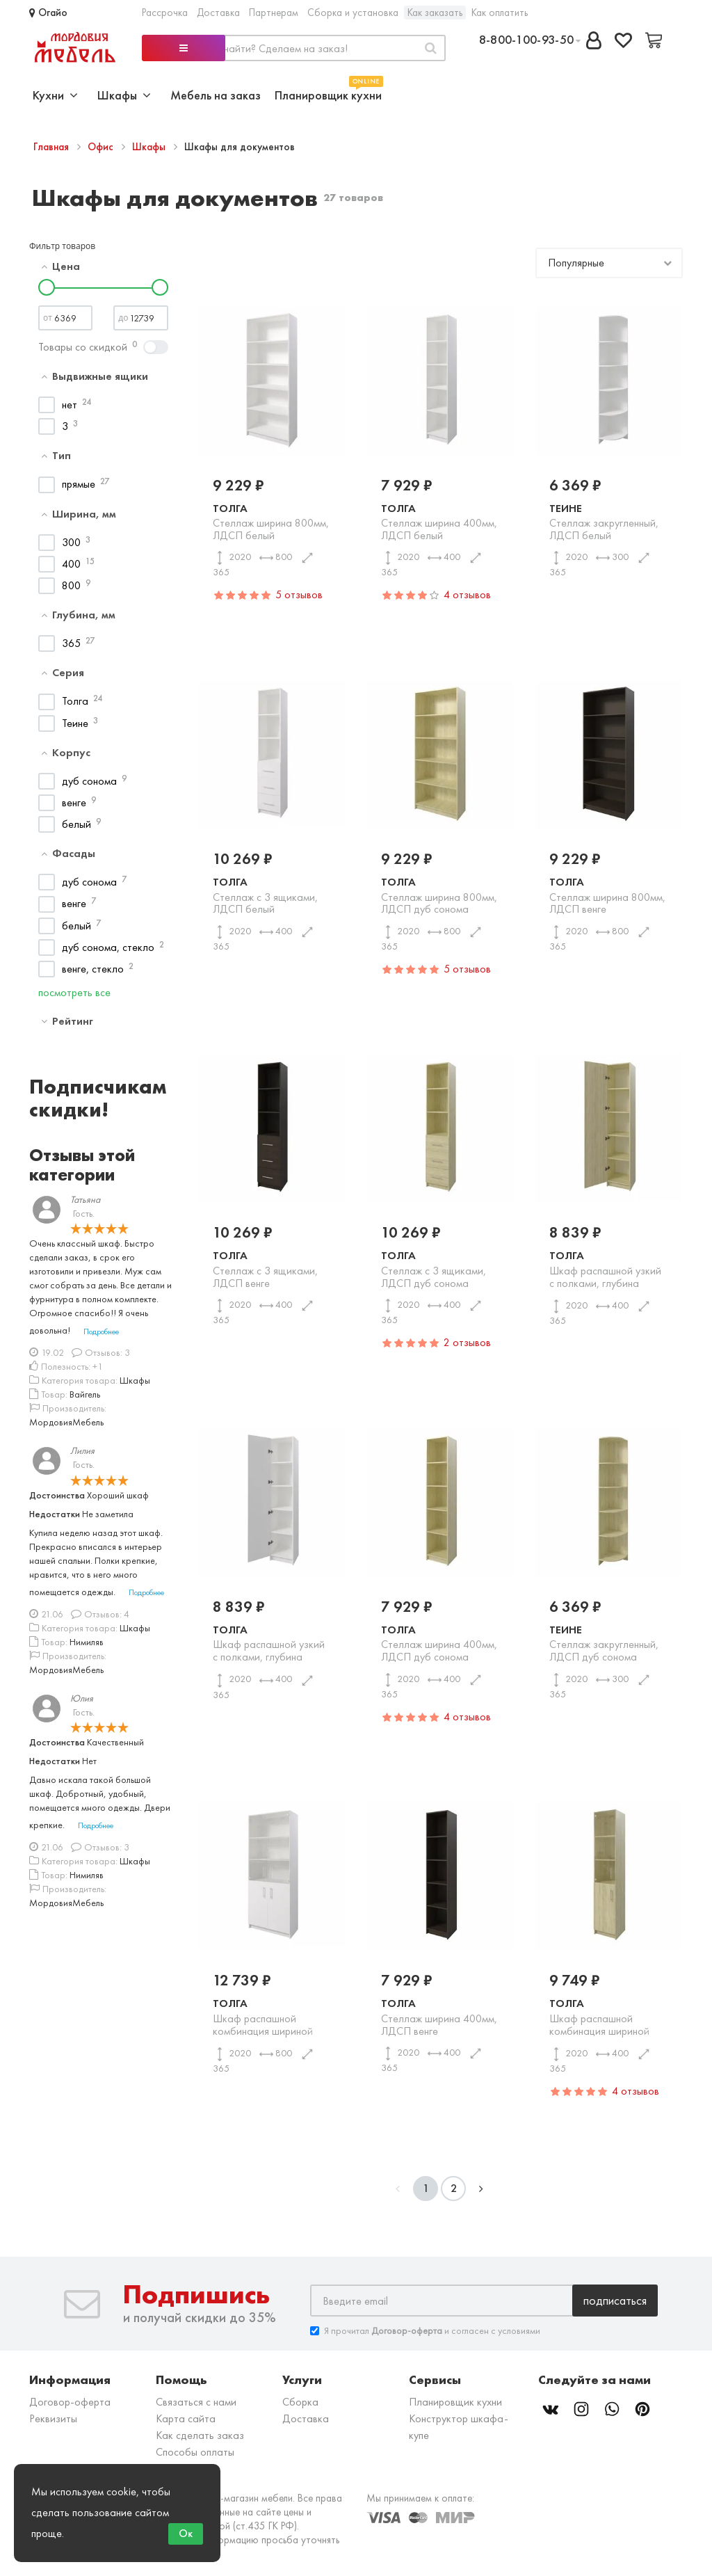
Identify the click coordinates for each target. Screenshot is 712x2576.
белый (76, 824)
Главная (52, 147)
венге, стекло (93, 968)
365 (71, 643)
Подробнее (101, 1331)
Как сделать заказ (200, 2435)
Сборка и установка (352, 12)
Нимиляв (87, 1641)
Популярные (576, 262)
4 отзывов (467, 594)
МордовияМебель (66, 1422)
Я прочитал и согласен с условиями (425, 2330)
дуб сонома (89, 781)
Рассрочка (165, 12)
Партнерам (273, 12)
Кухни (55, 95)
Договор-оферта (70, 2401)
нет (69, 404)
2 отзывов (467, 1342)
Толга (75, 701)
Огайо (48, 12)
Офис (102, 147)
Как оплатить (499, 12)
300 (71, 542)
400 (71, 564)
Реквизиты (53, 2418)
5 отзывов (299, 594)
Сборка (300, 2401)
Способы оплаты (195, 2452)
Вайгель (85, 1394)
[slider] (46, 287)
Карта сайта (186, 2418)
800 (71, 585)
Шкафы (150, 147)
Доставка (218, 12)
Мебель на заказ (215, 95)
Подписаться (615, 2300)
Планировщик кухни (328, 93)
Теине (75, 723)
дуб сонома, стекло (108, 947)
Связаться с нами (196, 2401)
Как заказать (434, 12)
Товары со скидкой (82, 346)
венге (74, 802)
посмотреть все (74, 992)
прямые (78, 484)
